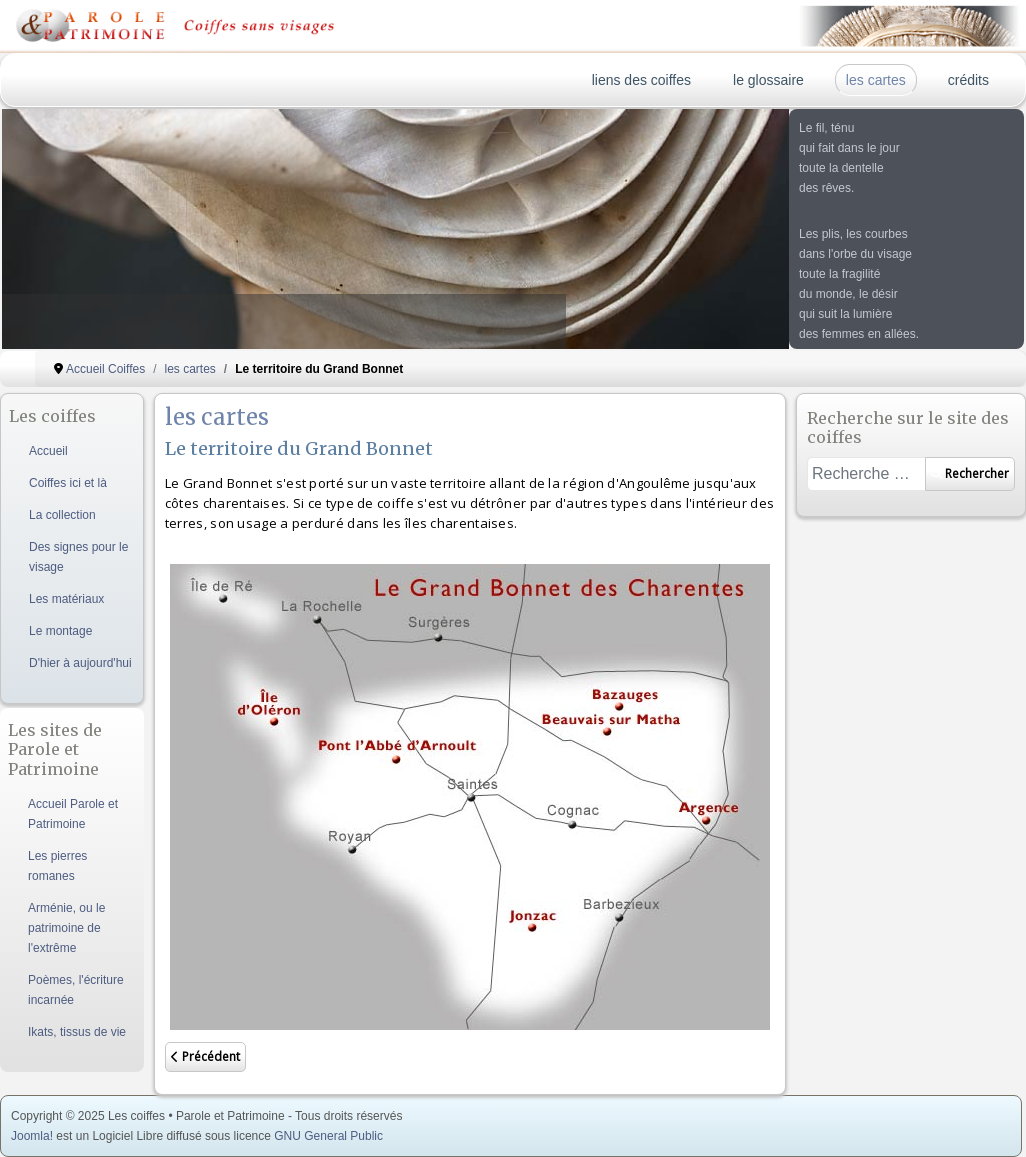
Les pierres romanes (57, 866)
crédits (968, 80)
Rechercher (970, 473)
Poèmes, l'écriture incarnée (76, 990)
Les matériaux (66, 599)
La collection (62, 515)
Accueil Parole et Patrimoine (73, 814)
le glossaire (768, 80)
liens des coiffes (641, 80)
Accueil (48, 451)
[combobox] (866, 474)
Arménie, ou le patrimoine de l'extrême (66, 928)
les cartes (876, 80)
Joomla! (32, 1136)
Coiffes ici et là (68, 483)
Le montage (60, 631)
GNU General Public (328, 1136)
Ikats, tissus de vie (77, 1032)
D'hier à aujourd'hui (80, 663)
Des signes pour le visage (78, 557)
